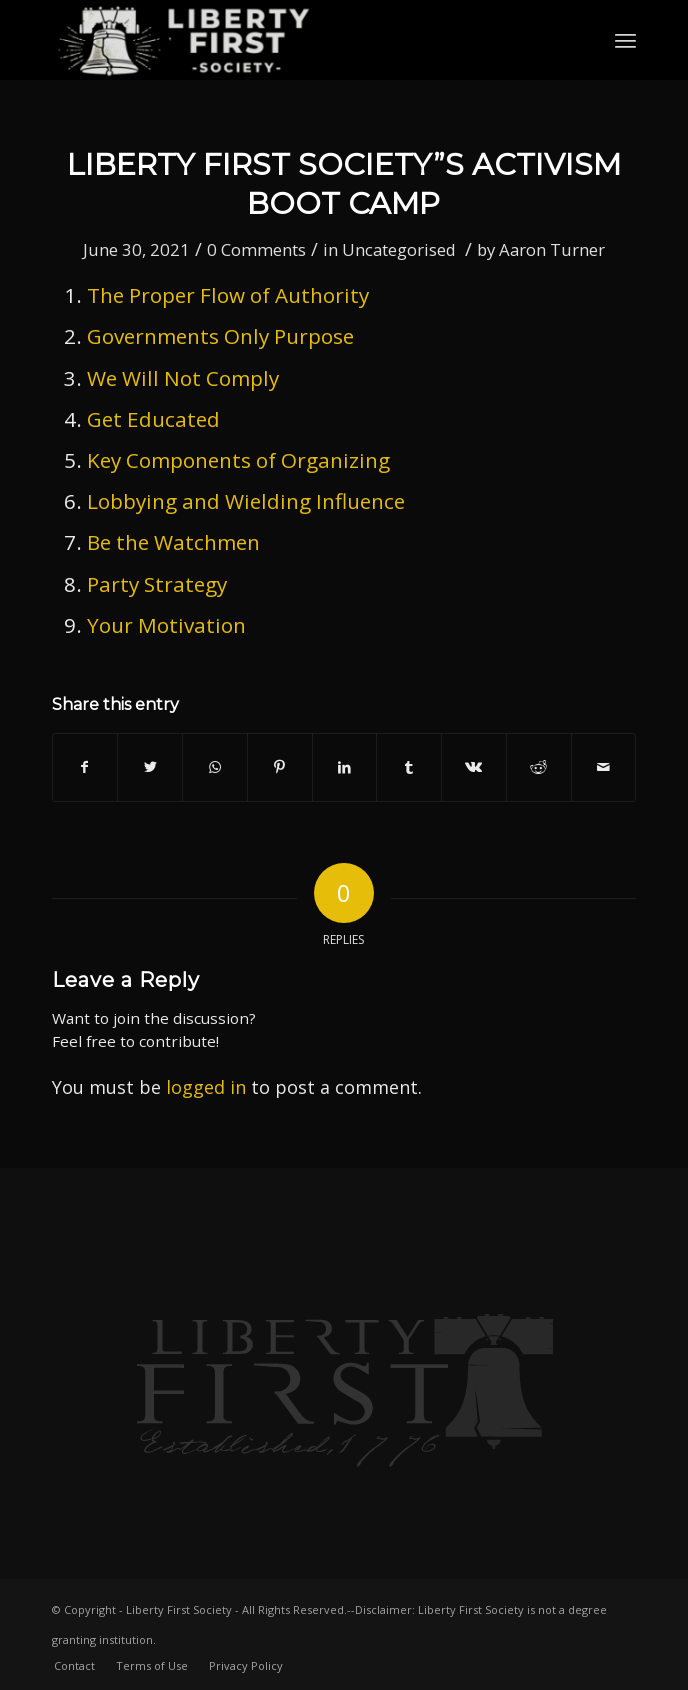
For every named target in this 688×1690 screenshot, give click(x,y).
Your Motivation (166, 625)
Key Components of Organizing (238, 460)
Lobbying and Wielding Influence (246, 501)
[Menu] (625, 40)
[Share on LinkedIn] (345, 767)
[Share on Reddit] (539, 767)
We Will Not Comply (183, 378)
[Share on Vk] (474, 767)
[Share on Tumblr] (409, 767)
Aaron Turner (552, 249)
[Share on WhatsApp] (215, 767)
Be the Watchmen (173, 542)
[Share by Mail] (604, 767)
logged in (206, 1087)
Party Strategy (157, 584)
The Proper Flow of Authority (228, 295)
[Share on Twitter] (150, 767)
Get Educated (153, 419)
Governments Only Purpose (223, 336)
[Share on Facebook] (85, 767)
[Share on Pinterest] (280, 767)
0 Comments (256, 249)
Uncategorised (399, 249)
